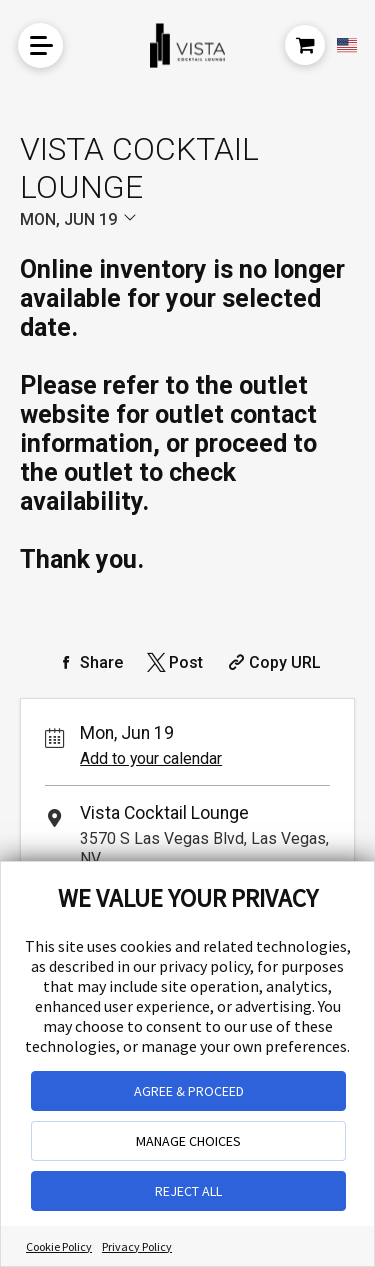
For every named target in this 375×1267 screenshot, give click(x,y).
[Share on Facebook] (89, 662)
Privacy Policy (137, 1246)
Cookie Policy (59, 1246)
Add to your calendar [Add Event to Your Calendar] (151, 758)
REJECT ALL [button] (188, 1191)
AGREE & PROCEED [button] (189, 1091)
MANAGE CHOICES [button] (188, 1141)
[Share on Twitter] (173, 662)
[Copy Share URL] (272, 662)
